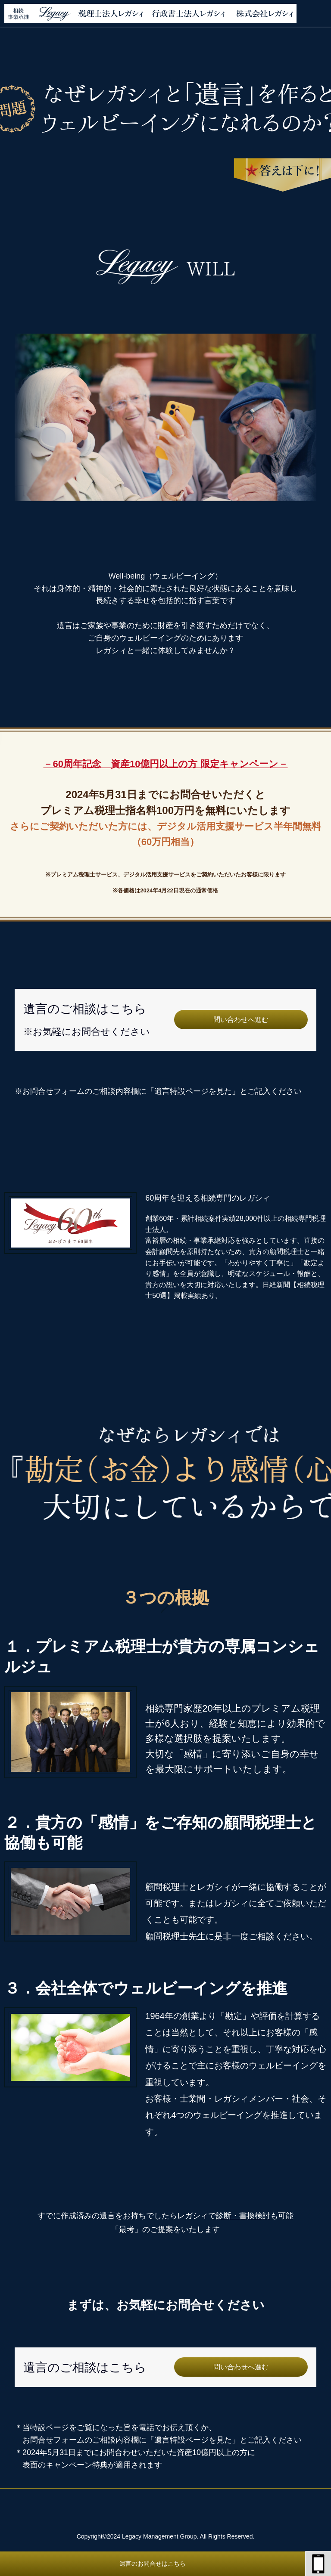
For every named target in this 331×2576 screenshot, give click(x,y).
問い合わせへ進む (241, 1019)
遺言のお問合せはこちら (152, 2563)
